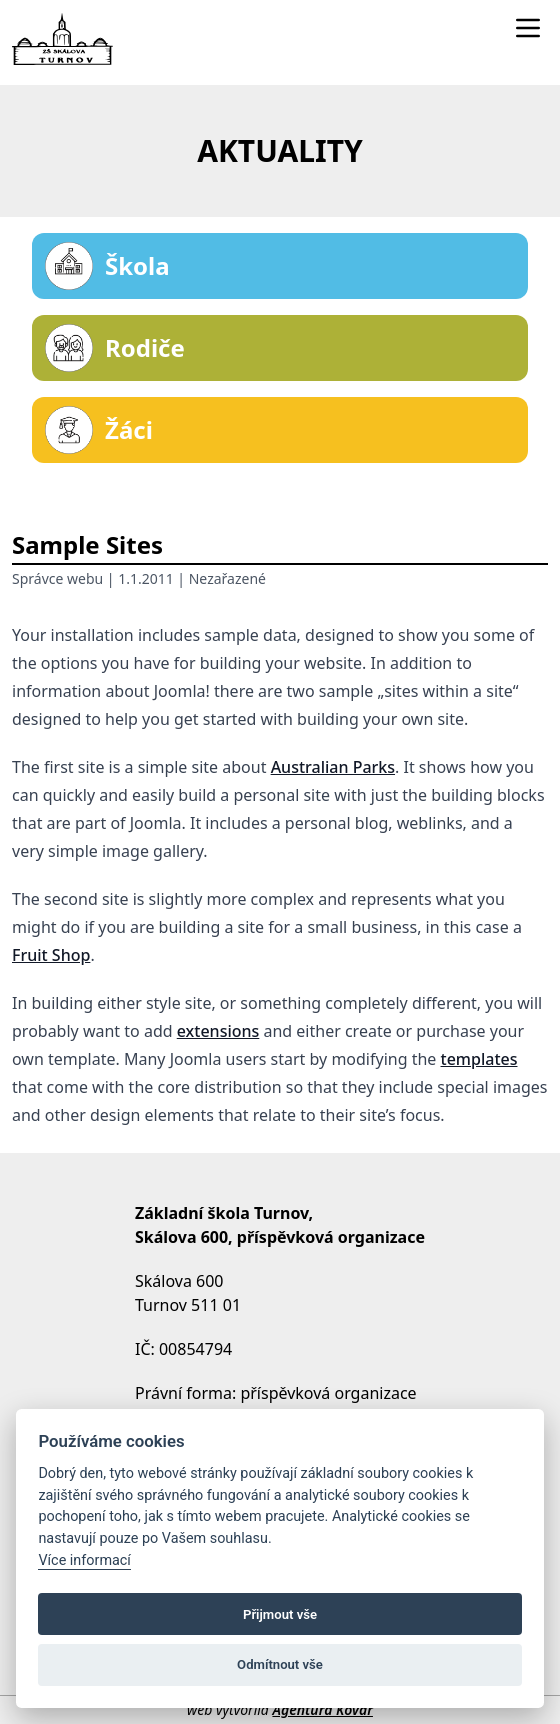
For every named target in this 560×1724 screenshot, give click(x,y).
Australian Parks (333, 767)
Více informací (84, 1560)
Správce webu (57, 578)
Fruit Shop (51, 955)
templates (479, 1059)
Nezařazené (227, 578)
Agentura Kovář (322, 1709)
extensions (218, 1031)
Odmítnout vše (280, 1664)
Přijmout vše (280, 1614)
